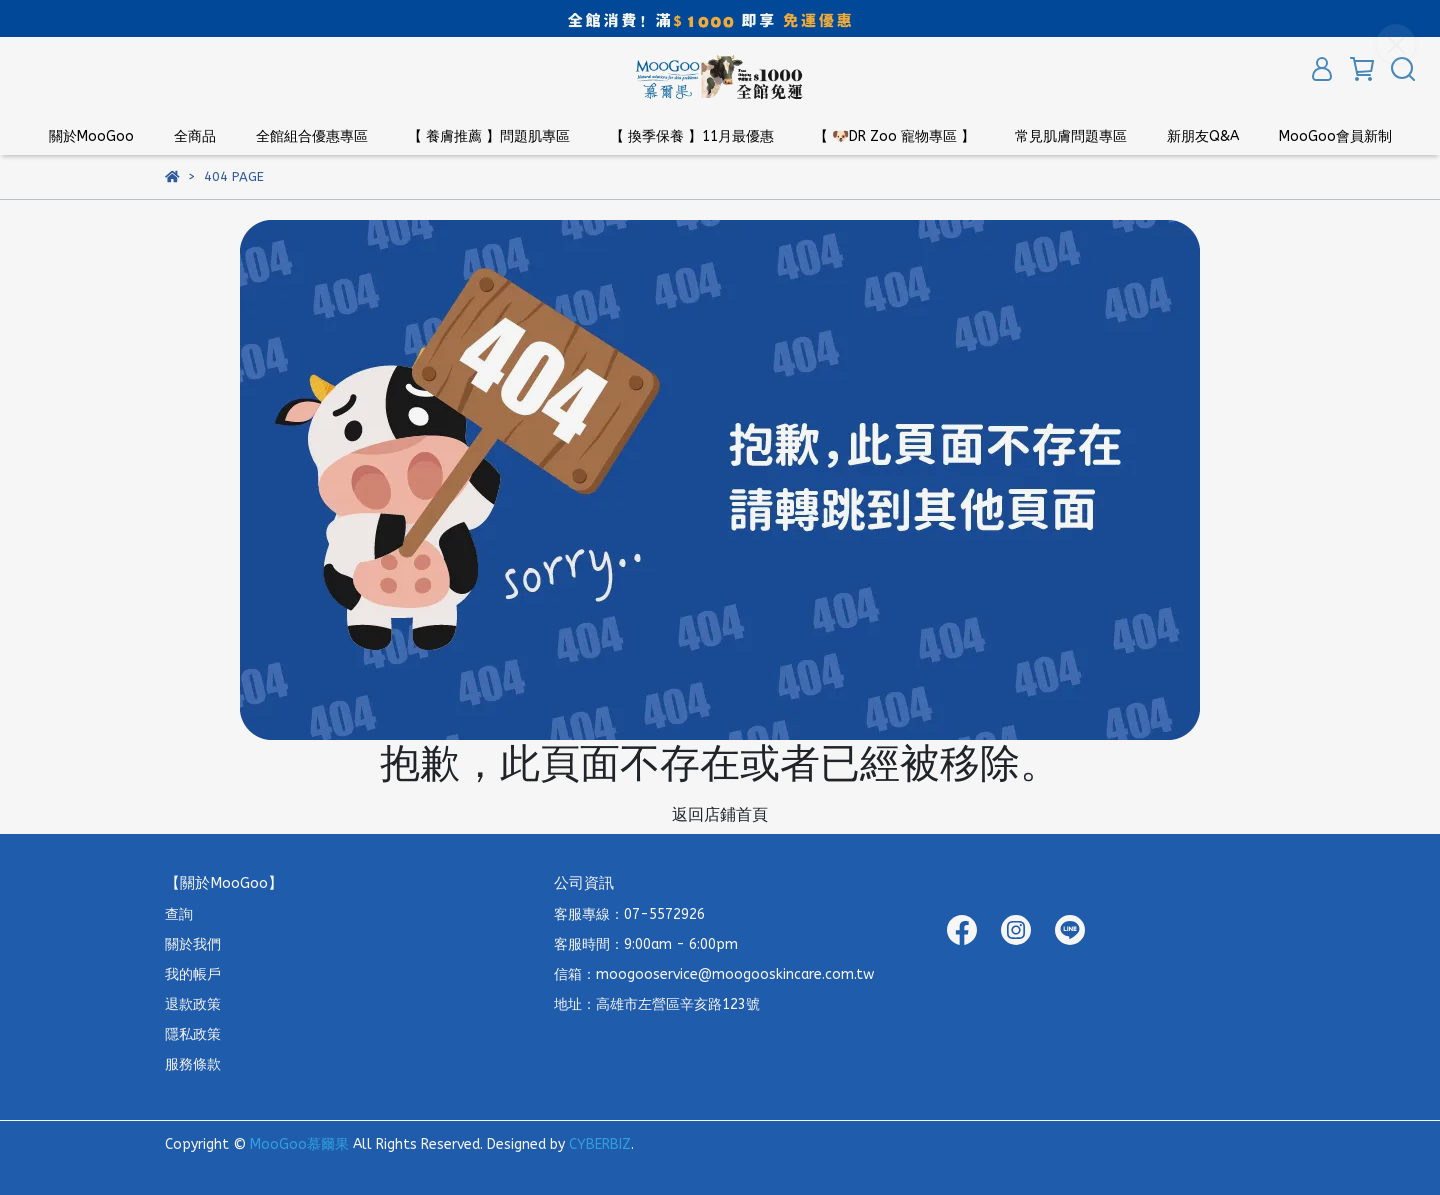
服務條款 (193, 1064)
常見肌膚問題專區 (1071, 136)
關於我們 (193, 944)
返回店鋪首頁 (720, 814)
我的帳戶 (193, 974)
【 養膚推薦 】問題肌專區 (489, 136)
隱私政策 (193, 1034)
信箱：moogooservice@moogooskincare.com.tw (714, 974)
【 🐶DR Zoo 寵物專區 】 (894, 136)
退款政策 (193, 1004)
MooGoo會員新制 (1335, 136)
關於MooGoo (91, 136)
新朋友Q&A (1203, 136)
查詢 (179, 914)
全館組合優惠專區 (312, 136)
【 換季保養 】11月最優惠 (692, 136)
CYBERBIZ (600, 1144)
